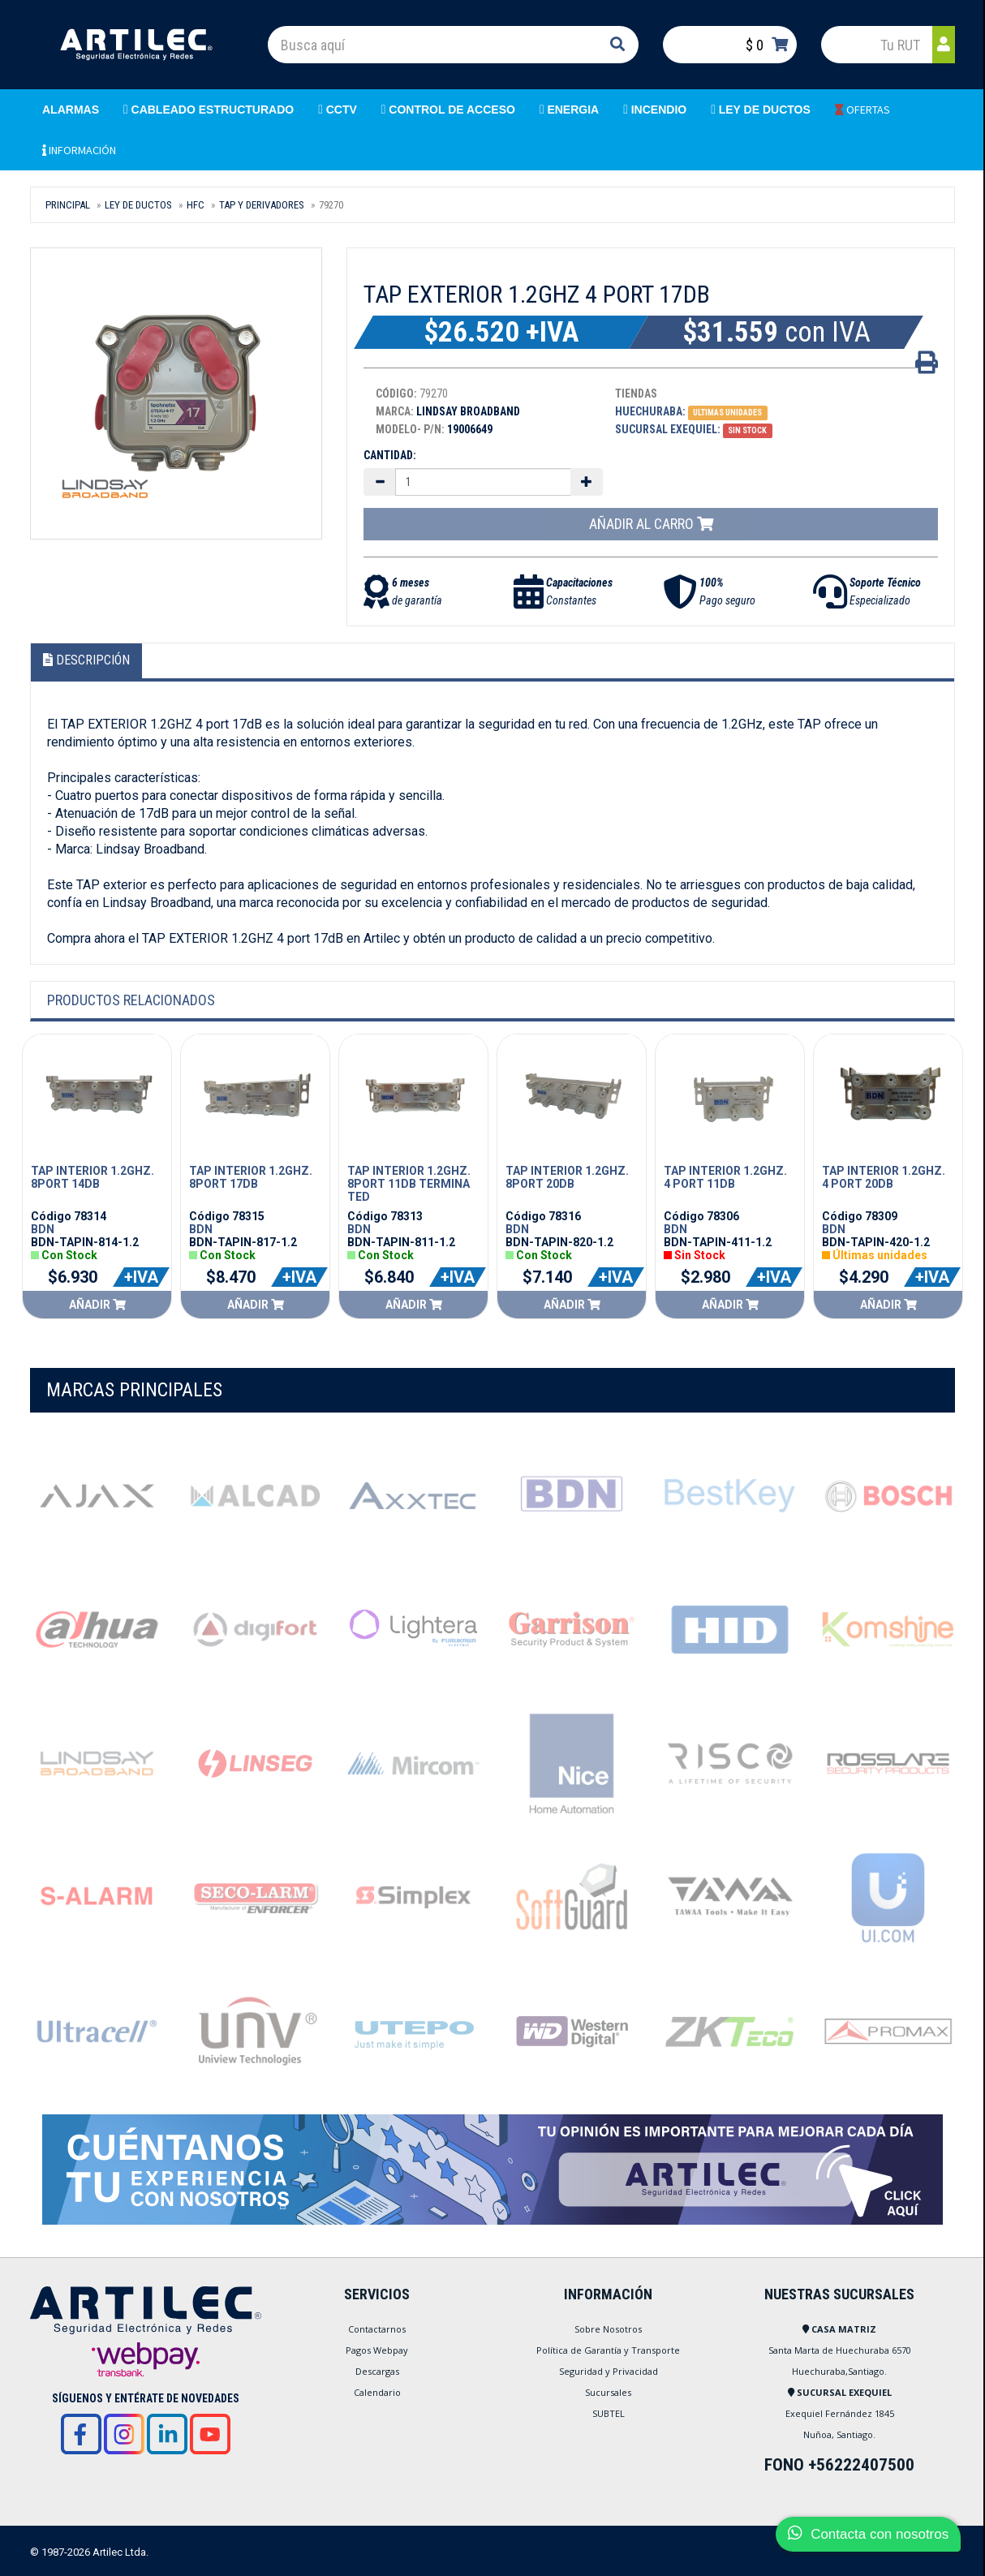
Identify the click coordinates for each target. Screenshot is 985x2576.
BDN (42, 1229)
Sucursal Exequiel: (667, 429)
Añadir (97, 1304)
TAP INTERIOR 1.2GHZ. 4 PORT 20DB (883, 1177)
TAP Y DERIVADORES (261, 205)
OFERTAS (862, 109)
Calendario (377, 2392)
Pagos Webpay (377, 2350)
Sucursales (608, 2392)
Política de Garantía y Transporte (608, 2350)
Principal (67, 205)
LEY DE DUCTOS (138, 205)
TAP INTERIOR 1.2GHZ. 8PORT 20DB (567, 1177)
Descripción (86, 660)
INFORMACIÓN (79, 150)
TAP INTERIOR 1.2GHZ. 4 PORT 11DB (725, 1177)
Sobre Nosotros (608, 2329)
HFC (195, 205)
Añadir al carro (651, 523)
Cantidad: (389, 455)
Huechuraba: (650, 411)
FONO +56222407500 (839, 2465)
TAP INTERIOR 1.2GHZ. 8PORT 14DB (92, 1177)
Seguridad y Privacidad (608, 2371)
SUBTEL (608, 2413)
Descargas (377, 2371)
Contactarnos (377, 2329)
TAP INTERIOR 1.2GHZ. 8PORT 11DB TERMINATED (409, 1183)
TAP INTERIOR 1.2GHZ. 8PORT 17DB (250, 1177)
